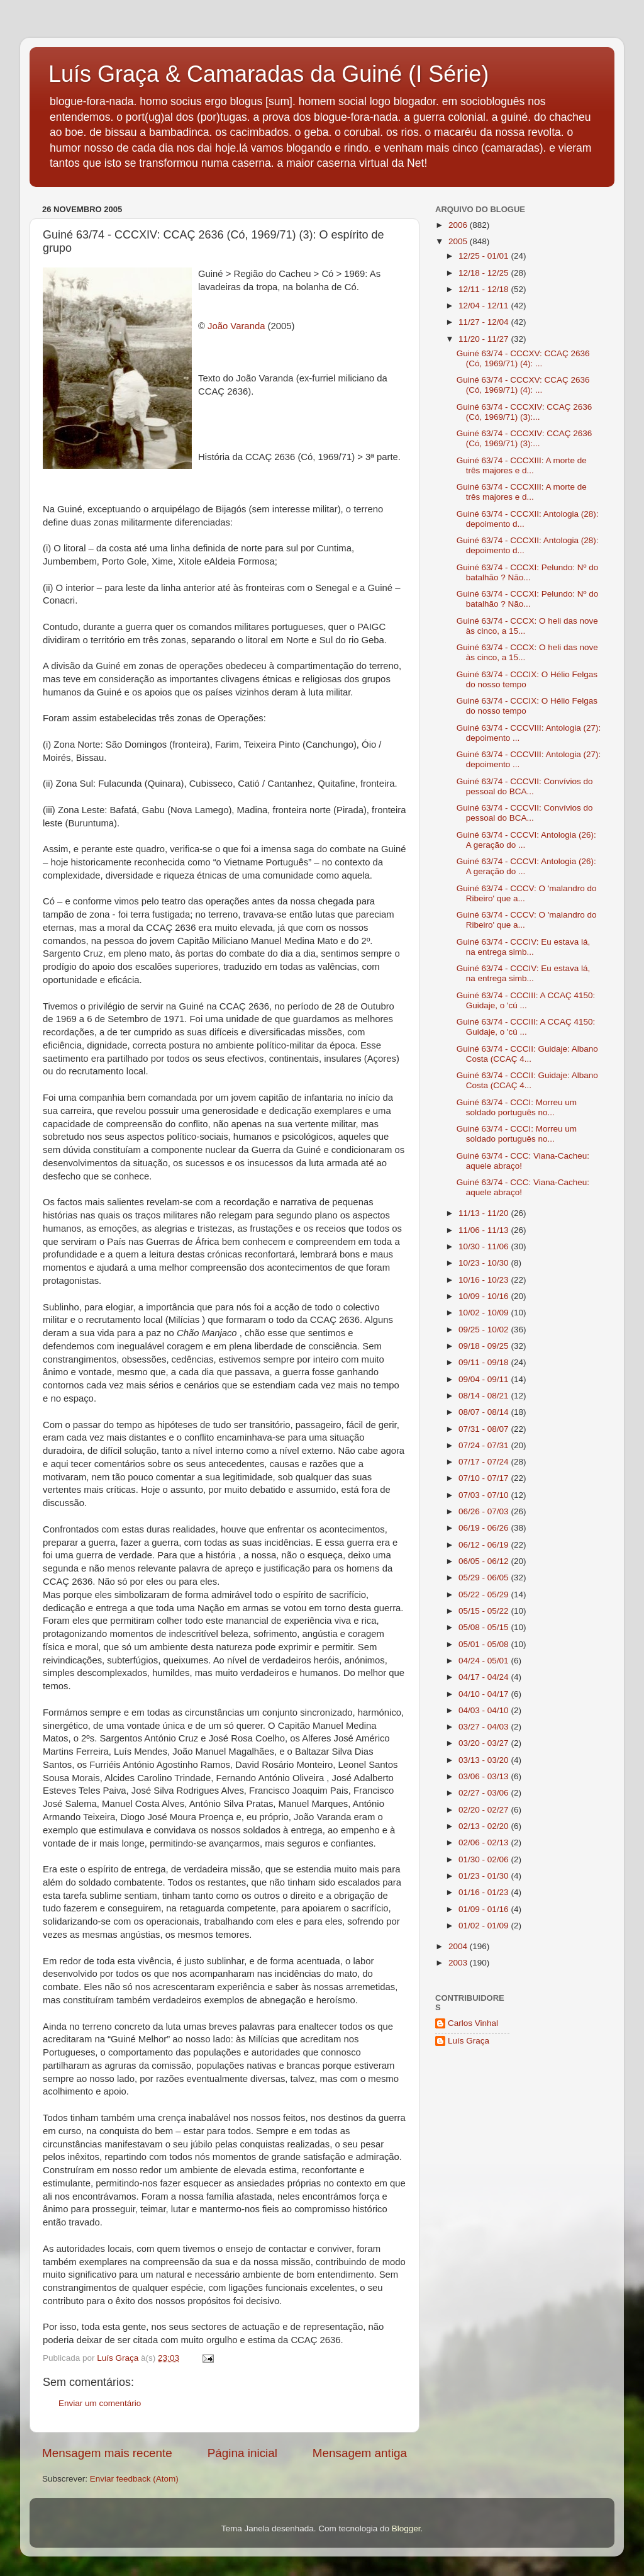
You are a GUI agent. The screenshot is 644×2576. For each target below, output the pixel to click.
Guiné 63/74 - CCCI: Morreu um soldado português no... (517, 1107)
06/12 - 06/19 (484, 1545)
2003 (459, 1962)
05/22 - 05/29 (484, 1594)
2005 (459, 241)
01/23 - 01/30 (484, 1876)
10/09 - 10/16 (484, 1296)
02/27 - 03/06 (484, 1792)
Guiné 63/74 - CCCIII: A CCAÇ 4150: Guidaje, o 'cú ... (526, 1000)
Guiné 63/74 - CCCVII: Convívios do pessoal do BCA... (525, 786)
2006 (459, 225)
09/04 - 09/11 (484, 1379)
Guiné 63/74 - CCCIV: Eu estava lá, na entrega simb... (524, 947)
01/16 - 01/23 (484, 1892)
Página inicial (242, 2453)
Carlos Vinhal (473, 2023)
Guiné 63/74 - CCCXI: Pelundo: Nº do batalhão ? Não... (528, 572)
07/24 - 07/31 (484, 1445)
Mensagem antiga (360, 2453)
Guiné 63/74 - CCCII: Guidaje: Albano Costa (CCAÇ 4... (527, 1054)
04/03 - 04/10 (484, 1710)
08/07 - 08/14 (484, 1412)
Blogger (406, 2528)
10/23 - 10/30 (484, 1263)
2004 (459, 1946)
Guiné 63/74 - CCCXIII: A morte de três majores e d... (522, 465)
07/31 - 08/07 (484, 1429)
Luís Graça (468, 2040)
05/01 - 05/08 (484, 1644)
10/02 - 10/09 (484, 1312)
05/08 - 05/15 (484, 1627)
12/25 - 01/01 (484, 256)
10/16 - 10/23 (484, 1280)
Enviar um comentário (99, 2403)
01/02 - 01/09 (484, 1925)
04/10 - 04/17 (484, 1694)
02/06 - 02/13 (484, 1842)
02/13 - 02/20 (484, 1826)
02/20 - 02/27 (484, 1809)
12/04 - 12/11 (484, 305)
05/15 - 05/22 (484, 1611)
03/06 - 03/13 (484, 1776)
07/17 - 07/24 (484, 1461)
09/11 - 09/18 (484, 1362)
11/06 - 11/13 (484, 1230)
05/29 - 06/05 (484, 1577)
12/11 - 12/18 (484, 289)
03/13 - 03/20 (484, 1760)
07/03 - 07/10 (484, 1495)
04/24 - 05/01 (484, 1660)
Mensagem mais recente (107, 2453)
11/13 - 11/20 (484, 1213)
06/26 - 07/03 (484, 1511)
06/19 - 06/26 (484, 1528)
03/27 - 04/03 (484, 1726)
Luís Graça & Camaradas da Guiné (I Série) (268, 74)
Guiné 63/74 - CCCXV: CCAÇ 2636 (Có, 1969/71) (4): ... (523, 358)
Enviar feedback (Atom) (134, 2478)
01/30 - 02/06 (484, 1859)
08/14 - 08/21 (484, 1395)
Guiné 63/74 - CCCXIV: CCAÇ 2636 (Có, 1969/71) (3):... (524, 412)
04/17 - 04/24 (484, 1677)
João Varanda (236, 326)
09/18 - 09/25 (484, 1346)
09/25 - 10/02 (484, 1329)
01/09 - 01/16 (484, 1909)
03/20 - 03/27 (484, 1743)
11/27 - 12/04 (484, 322)
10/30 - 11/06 (484, 1246)
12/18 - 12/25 (484, 273)
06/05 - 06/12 (484, 1561)
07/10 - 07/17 (484, 1478)
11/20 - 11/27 (484, 339)
